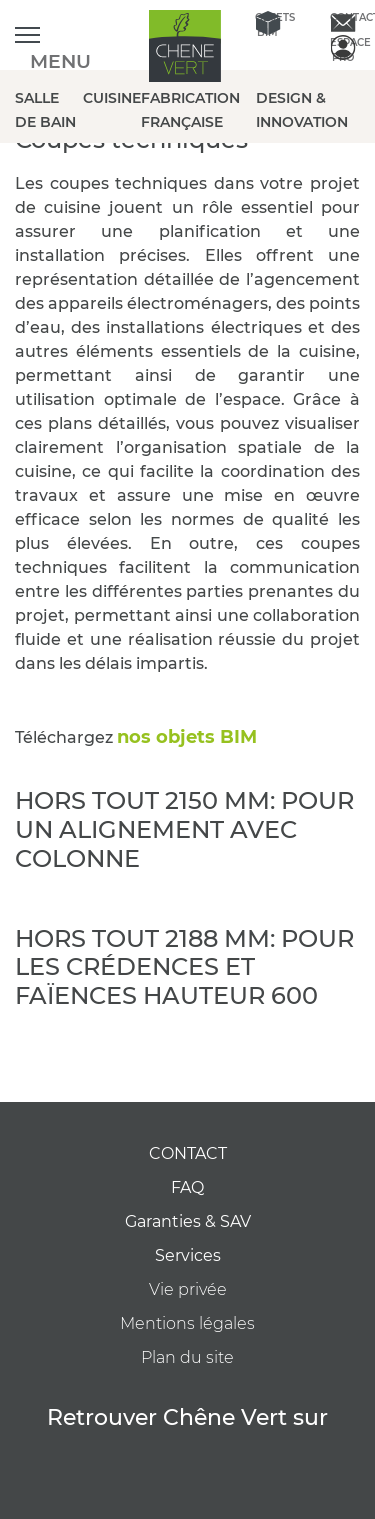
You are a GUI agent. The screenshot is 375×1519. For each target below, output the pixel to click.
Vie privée (188, 1289)
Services (188, 1255)
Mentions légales (187, 1323)
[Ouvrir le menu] (27, 35)
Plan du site (187, 1357)
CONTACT (188, 1153)
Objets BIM (267, 23)
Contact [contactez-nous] (342, 17)
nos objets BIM (189, 737)
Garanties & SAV (188, 1221)
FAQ (187, 1187)
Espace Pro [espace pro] (342, 48)
